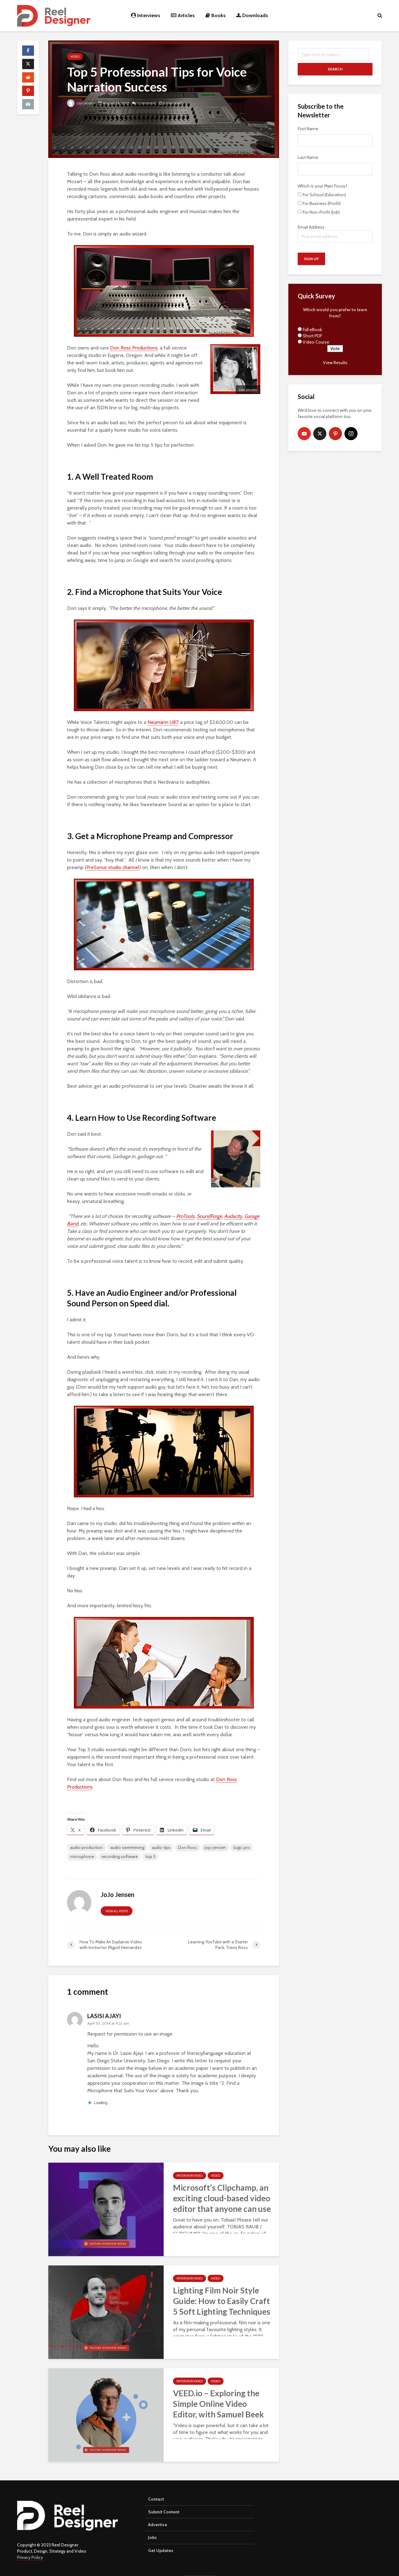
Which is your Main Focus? (322, 186)
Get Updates (160, 2550)
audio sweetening (127, 1847)
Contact (156, 2499)
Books (215, 15)
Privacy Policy (30, 2557)
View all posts (116, 1911)
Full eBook (312, 329)
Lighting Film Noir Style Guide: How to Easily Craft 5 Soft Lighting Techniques (221, 2301)
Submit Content (164, 2512)
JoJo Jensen (81, 103)
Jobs (152, 2537)
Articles (183, 15)
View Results (335, 362)
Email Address (335, 233)
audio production (86, 1847)
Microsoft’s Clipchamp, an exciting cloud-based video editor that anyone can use (222, 2198)
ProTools (185, 1216)
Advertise (157, 2524)
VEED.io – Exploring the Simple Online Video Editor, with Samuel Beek (218, 2403)
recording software (120, 1856)
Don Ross (187, 1847)
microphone (82, 1856)
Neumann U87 (162, 722)
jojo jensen (215, 1847)
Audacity (233, 1216)
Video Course (316, 342)
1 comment (146, 103)
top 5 (150, 1856)
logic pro (241, 1847)
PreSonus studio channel (112, 867)
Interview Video (189, 2176)
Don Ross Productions (134, 348)
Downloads (252, 15)
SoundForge (209, 1216)
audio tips (161, 1847)
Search (335, 69)
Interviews (145, 15)
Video (74, 57)
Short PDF (312, 336)
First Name (308, 128)
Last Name (308, 157)
